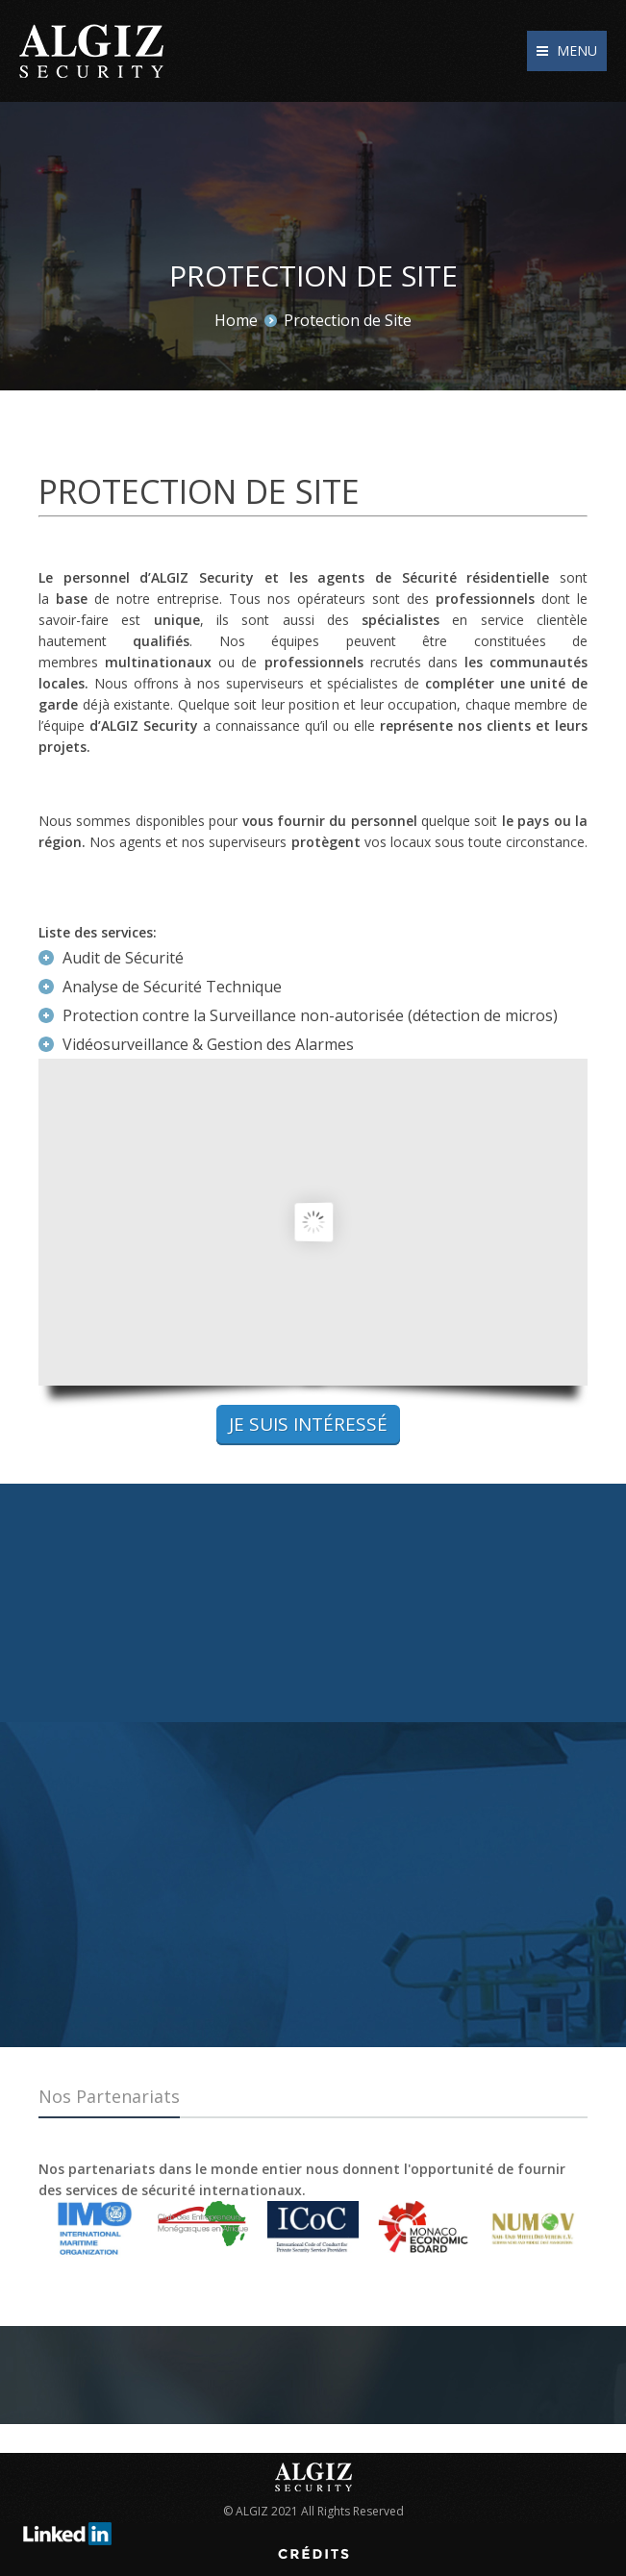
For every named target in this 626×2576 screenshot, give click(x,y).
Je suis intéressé (308, 1424)
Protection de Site (348, 320)
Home (236, 320)
